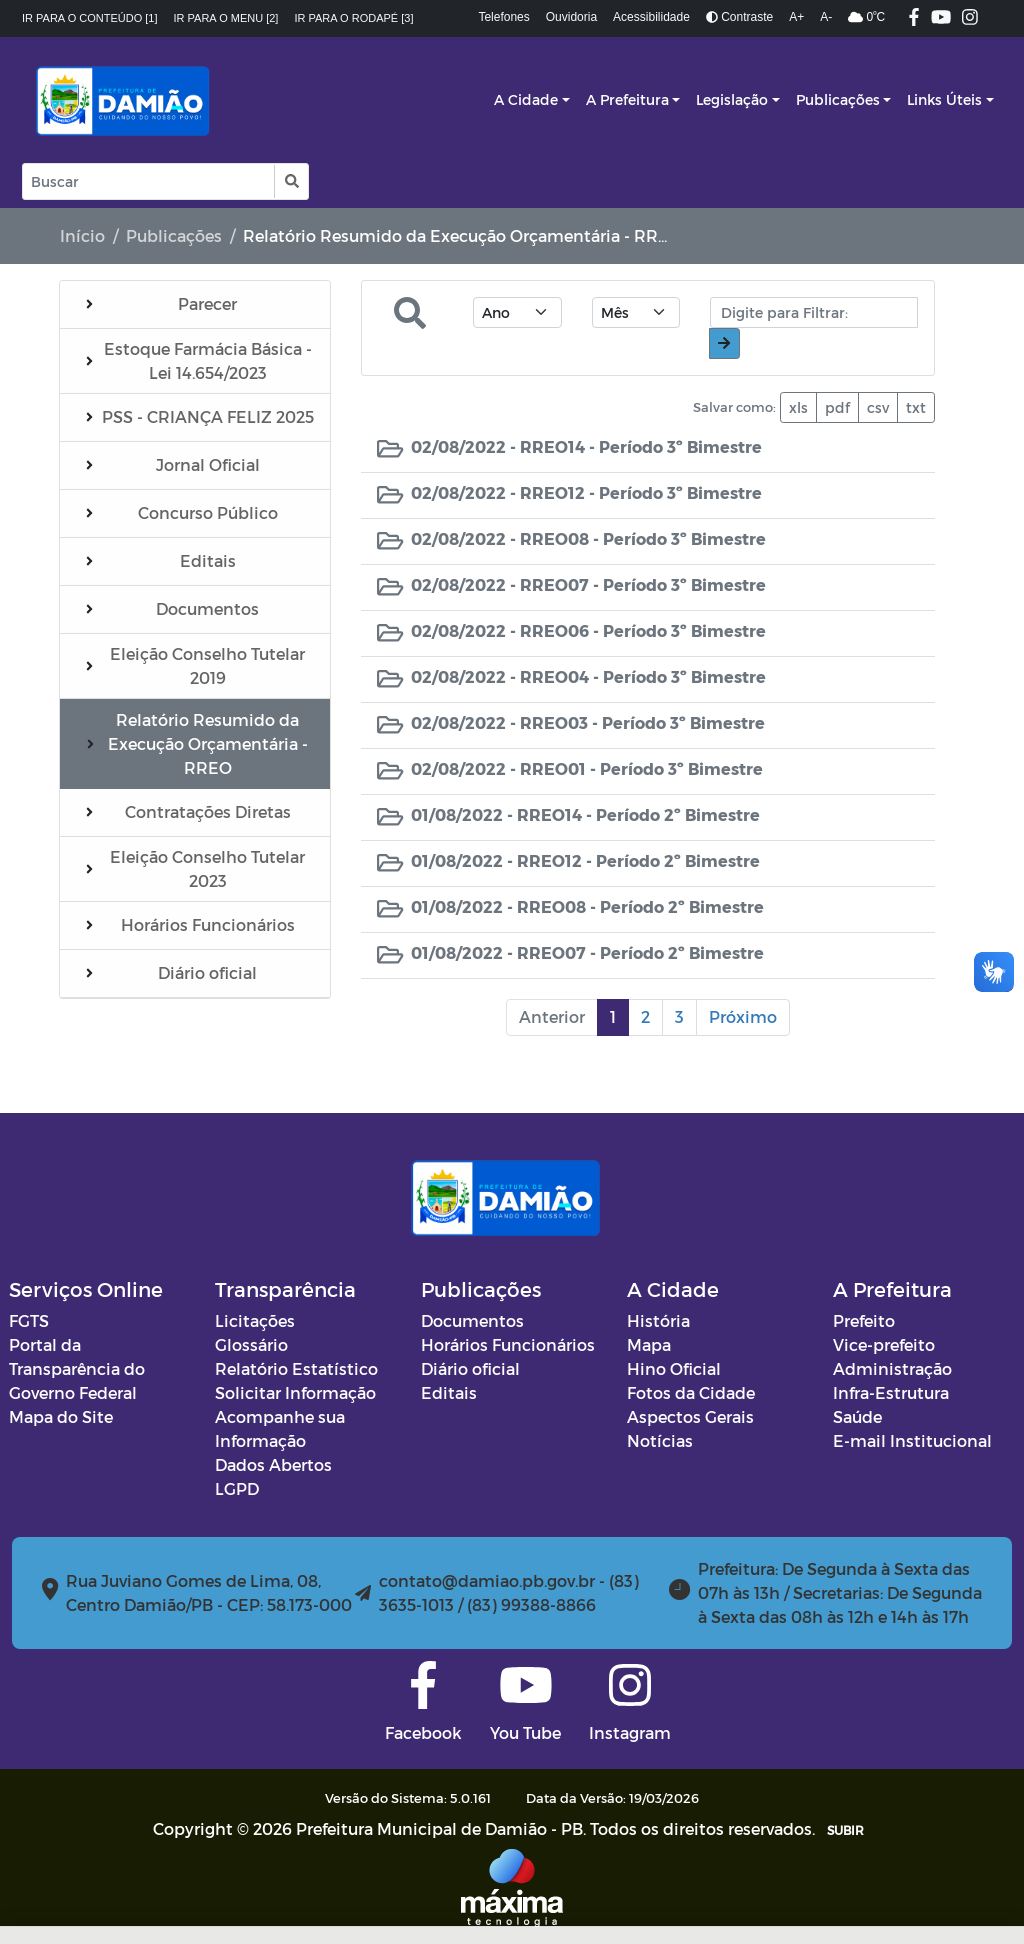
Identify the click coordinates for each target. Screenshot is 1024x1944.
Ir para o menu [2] (226, 18)
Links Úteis (944, 99)
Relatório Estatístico (296, 1368)
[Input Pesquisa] (148, 181)
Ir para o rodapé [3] (353, 18)
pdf (837, 407)
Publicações (838, 99)
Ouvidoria (571, 17)
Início (82, 235)
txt (916, 407)
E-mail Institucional (912, 1440)
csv (878, 407)
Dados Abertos (273, 1464)
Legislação (732, 99)
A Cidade (526, 99)
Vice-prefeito (884, 1344)
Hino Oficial (674, 1368)
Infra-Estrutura (891, 1392)
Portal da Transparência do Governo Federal (77, 1368)
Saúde (857, 1416)
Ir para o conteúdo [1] (90, 18)
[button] (290, 181)
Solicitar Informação (295, 1392)
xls (798, 407)
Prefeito (864, 1320)
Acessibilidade (651, 17)
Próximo (743, 1016)
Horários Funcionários (508, 1344)
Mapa (649, 1344)
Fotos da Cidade (691, 1392)
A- (826, 17)
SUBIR (845, 1830)
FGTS (29, 1320)
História (658, 1320)
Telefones (503, 17)
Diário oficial (470, 1368)
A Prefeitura (627, 99)
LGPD (237, 1488)
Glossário (251, 1344)
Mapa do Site (61, 1416)
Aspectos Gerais (690, 1416)
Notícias (660, 1440)
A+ (796, 17)
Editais (449, 1392)
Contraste (739, 17)
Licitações (255, 1320)
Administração (892, 1368)
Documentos (472, 1320)
